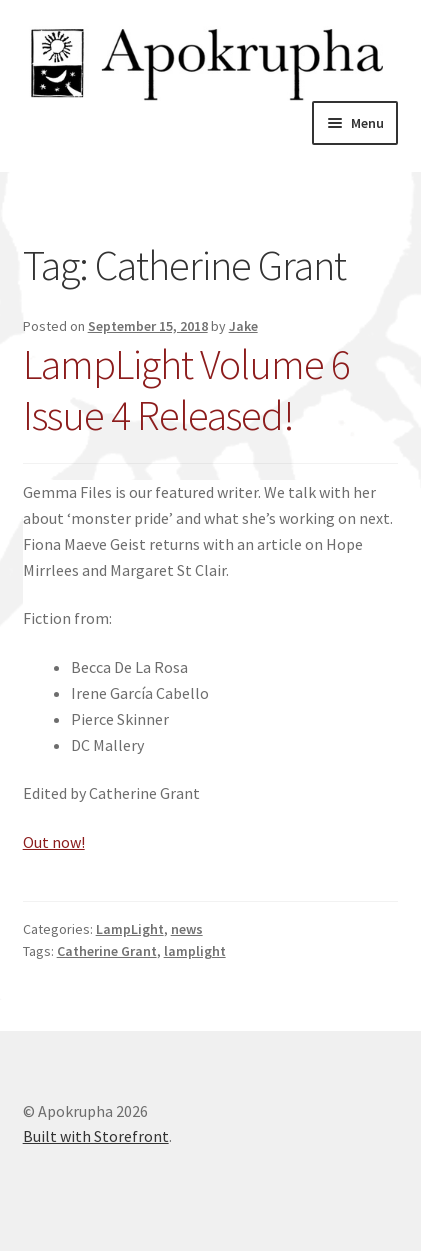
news (187, 929)
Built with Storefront (96, 1136)
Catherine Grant (107, 951)
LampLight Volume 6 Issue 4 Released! (186, 389)
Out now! (54, 842)
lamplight (195, 951)
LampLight (130, 929)
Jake (243, 326)
